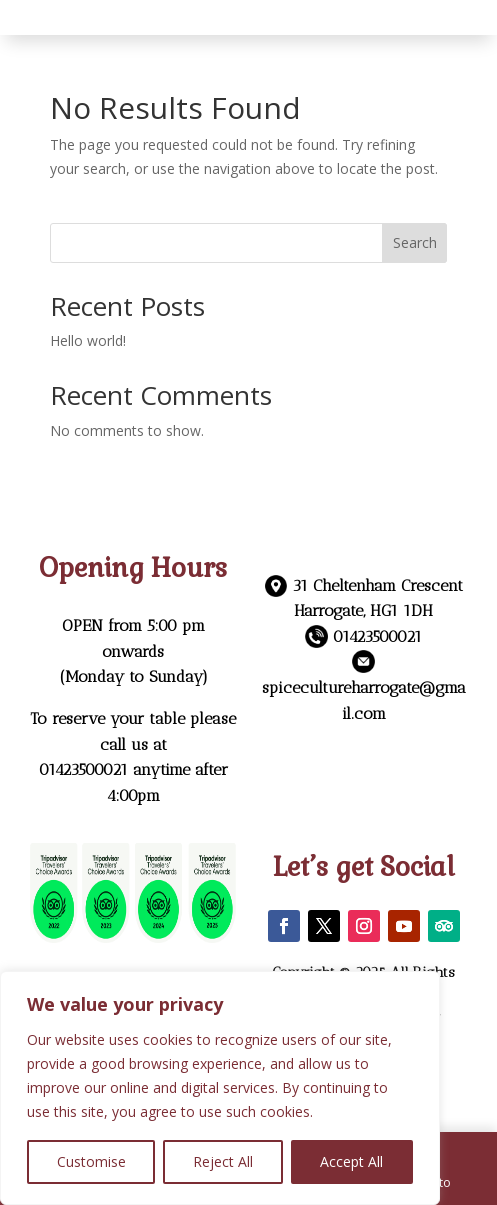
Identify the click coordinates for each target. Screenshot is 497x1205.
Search (415, 242)
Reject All (223, 1161)
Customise (91, 1161)
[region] (220, 1088)
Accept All (351, 1161)
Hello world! (88, 340)
